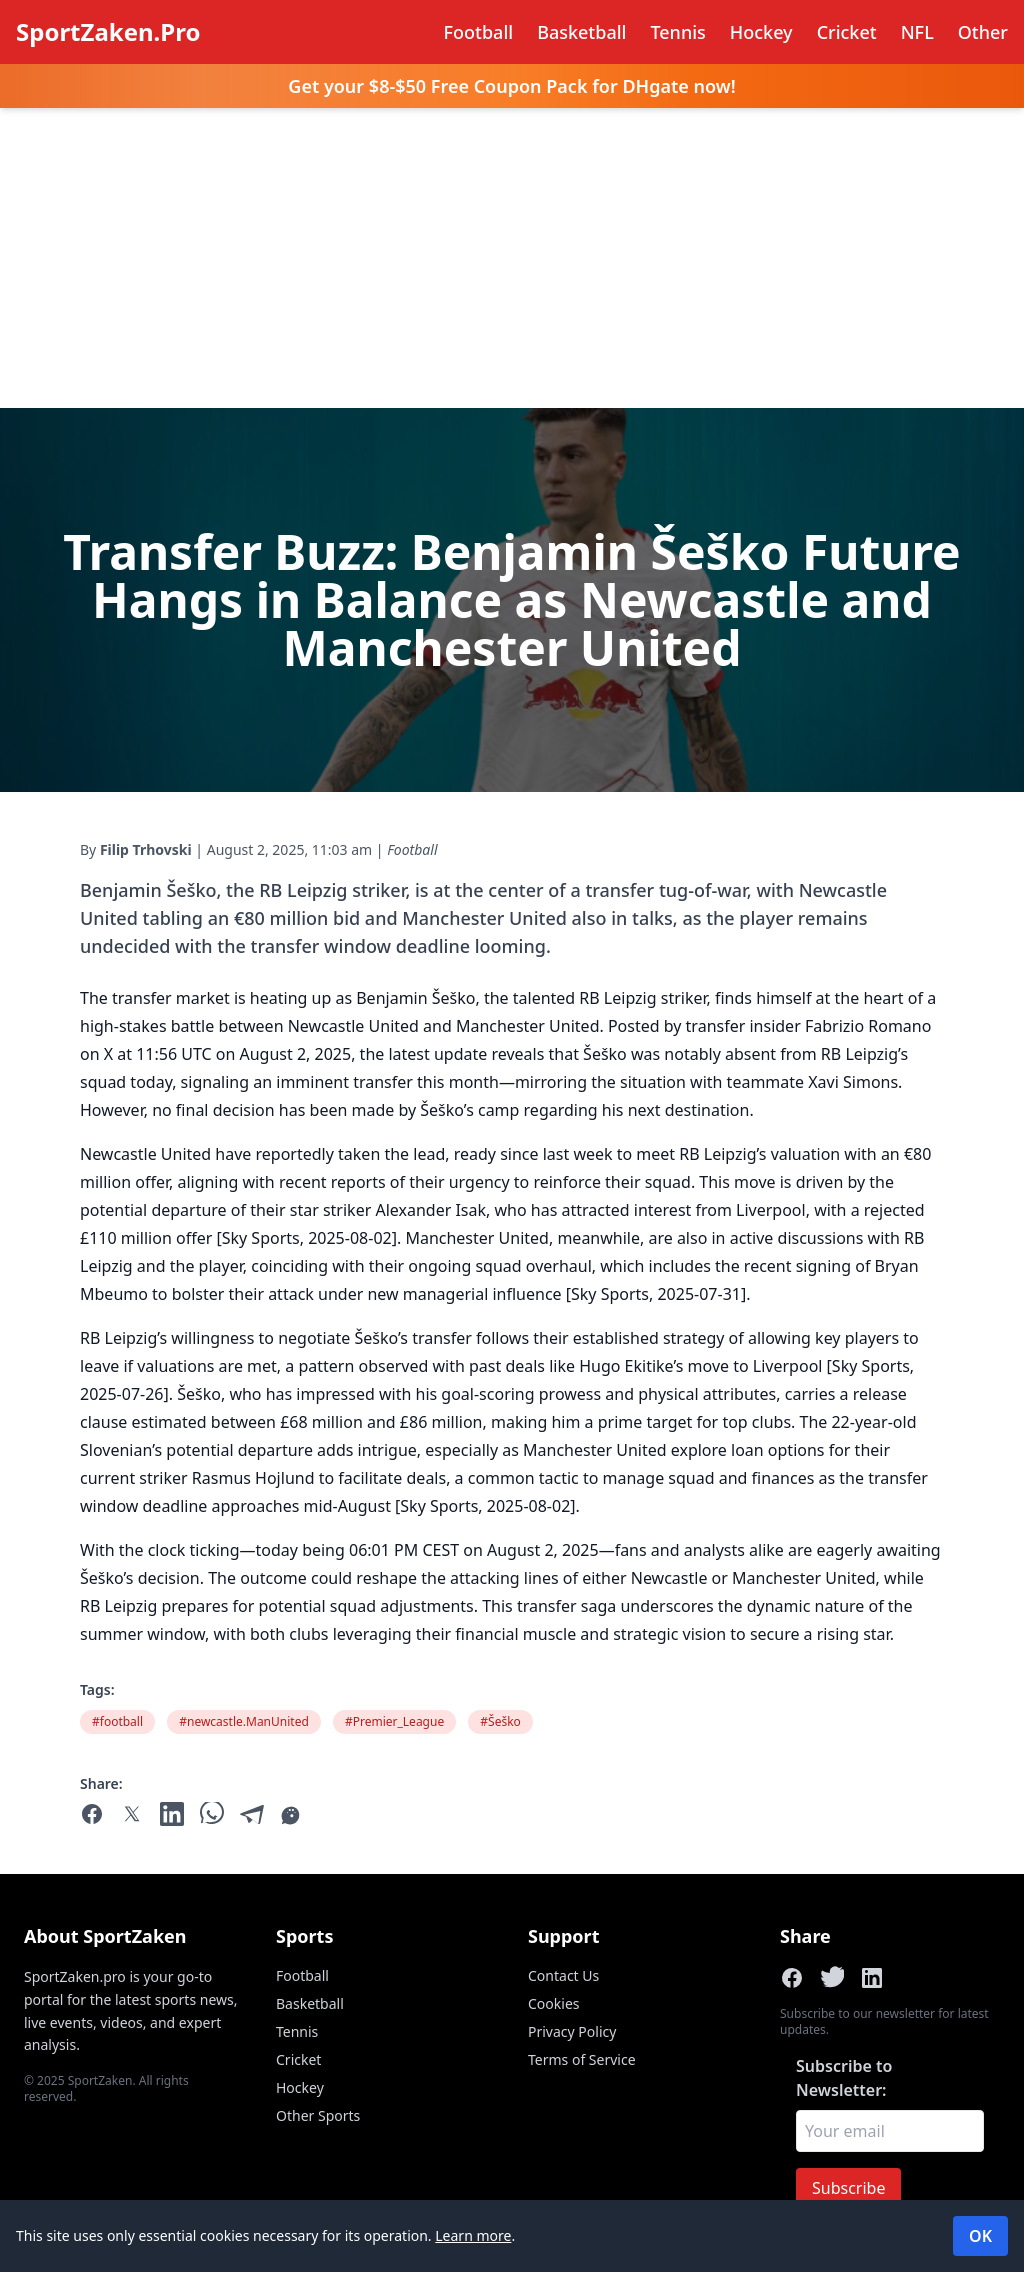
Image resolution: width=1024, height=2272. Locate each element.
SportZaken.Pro (108, 31)
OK (980, 2236)
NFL (917, 32)
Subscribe (848, 2188)
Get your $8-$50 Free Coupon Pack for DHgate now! (511, 86)
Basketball (581, 32)
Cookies (553, 2003)
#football (117, 1721)
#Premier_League (394, 1721)
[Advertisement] (512, 258)
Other (983, 32)
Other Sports (318, 2115)
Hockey (761, 32)
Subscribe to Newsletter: (844, 2078)
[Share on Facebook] (792, 1978)
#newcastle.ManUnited (244, 1721)
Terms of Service (582, 2059)
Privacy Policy (572, 2031)
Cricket (847, 32)
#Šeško (500, 1721)
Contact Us (563, 1975)
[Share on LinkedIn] (872, 1978)
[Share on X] (832, 1978)
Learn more (473, 2235)
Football (479, 32)
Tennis (677, 32)
